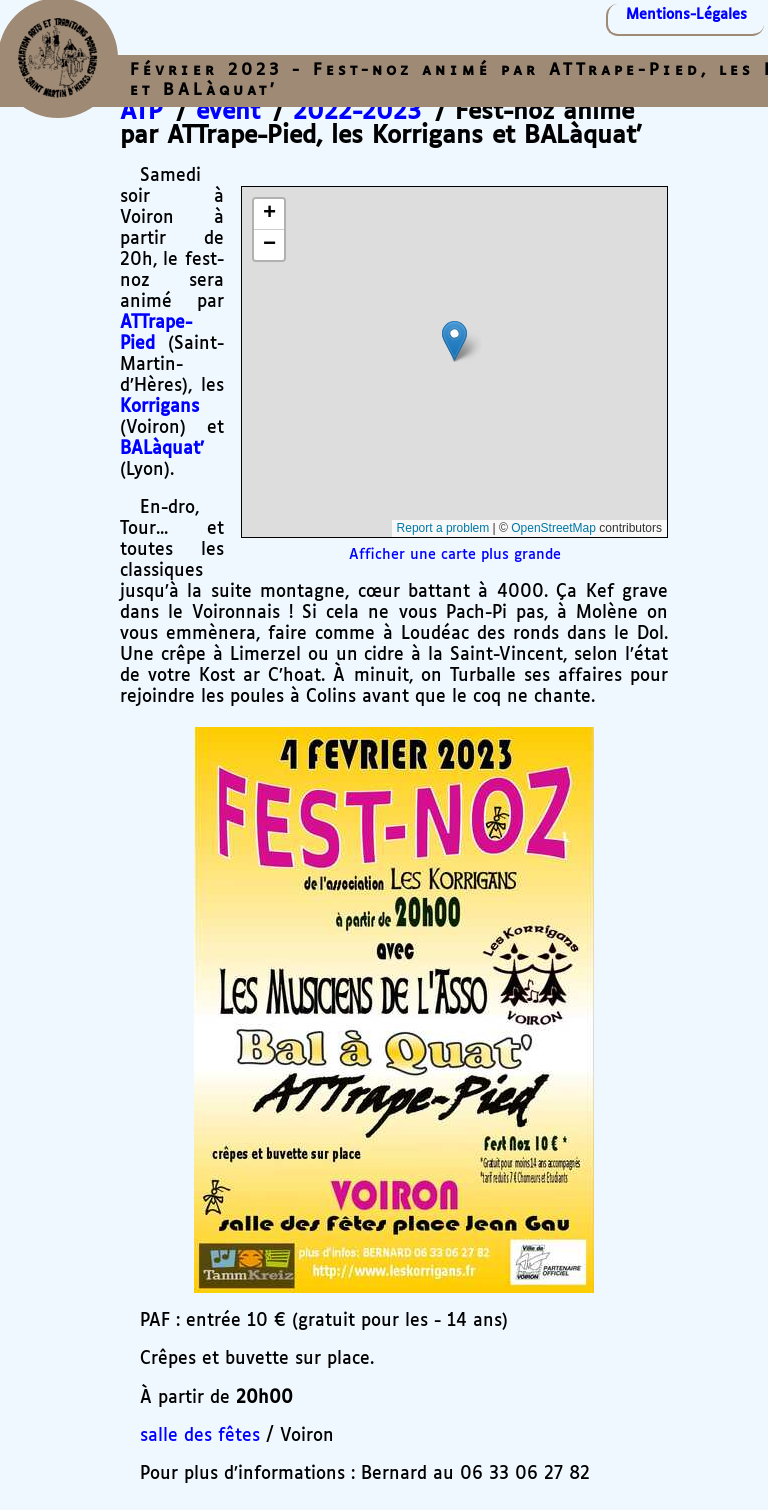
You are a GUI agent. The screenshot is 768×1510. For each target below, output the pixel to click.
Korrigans (159, 407)
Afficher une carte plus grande (455, 555)
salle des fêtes (200, 1436)
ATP (141, 112)
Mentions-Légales (686, 15)
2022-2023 (357, 112)
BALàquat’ (162, 449)
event (228, 112)
